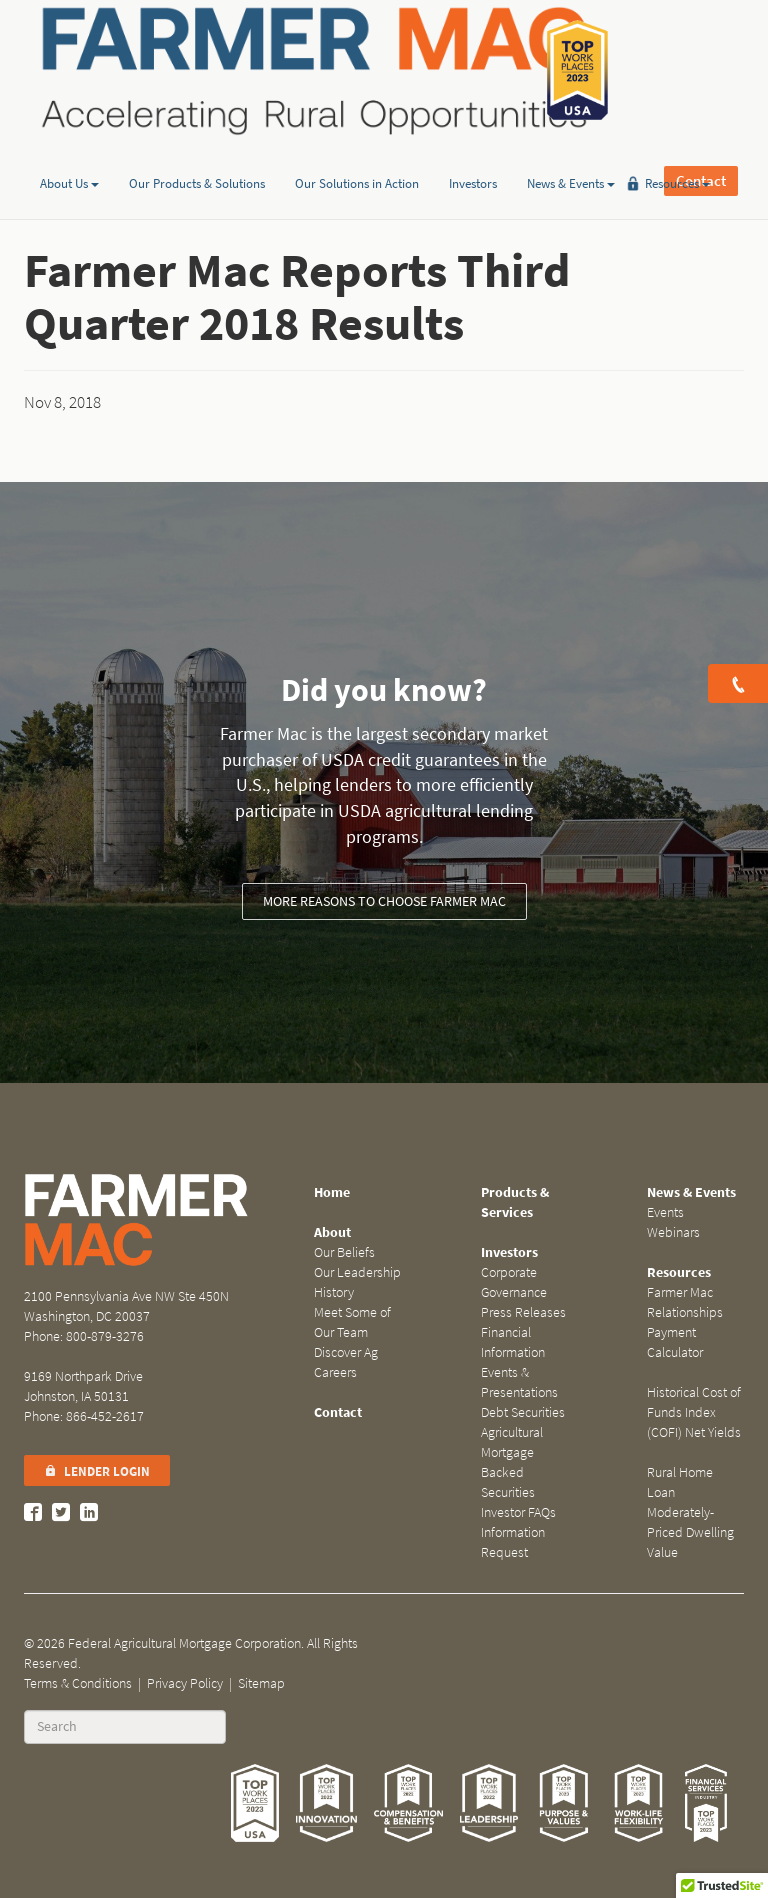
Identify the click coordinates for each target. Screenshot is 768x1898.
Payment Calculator (675, 1342)
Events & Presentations (519, 1382)
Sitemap (261, 1683)
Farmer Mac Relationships (685, 1302)
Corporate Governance (514, 1282)
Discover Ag (346, 1352)
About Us (69, 153)
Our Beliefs (344, 1252)
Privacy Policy (185, 1683)
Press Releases (523, 1312)
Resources (677, 153)
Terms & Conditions (78, 1683)
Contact (701, 70)
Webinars (673, 1232)
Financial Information (513, 1342)
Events (665, 1212)
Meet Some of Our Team (352, 1322)
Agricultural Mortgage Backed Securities (512, 1462)
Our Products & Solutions (197, 153)
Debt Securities (523, 1412)
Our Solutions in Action (357, 153)
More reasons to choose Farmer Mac (384, 901)
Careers (335, 1372)
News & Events (571, 153)
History (334, 1292)
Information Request (513, 1542)
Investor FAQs (518, 1512)
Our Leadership (357, 1272)
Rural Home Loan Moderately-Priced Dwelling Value (690, 1512)
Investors (473, 153)
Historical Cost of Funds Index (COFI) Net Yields (694, 1412)
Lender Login (97, 1471)
